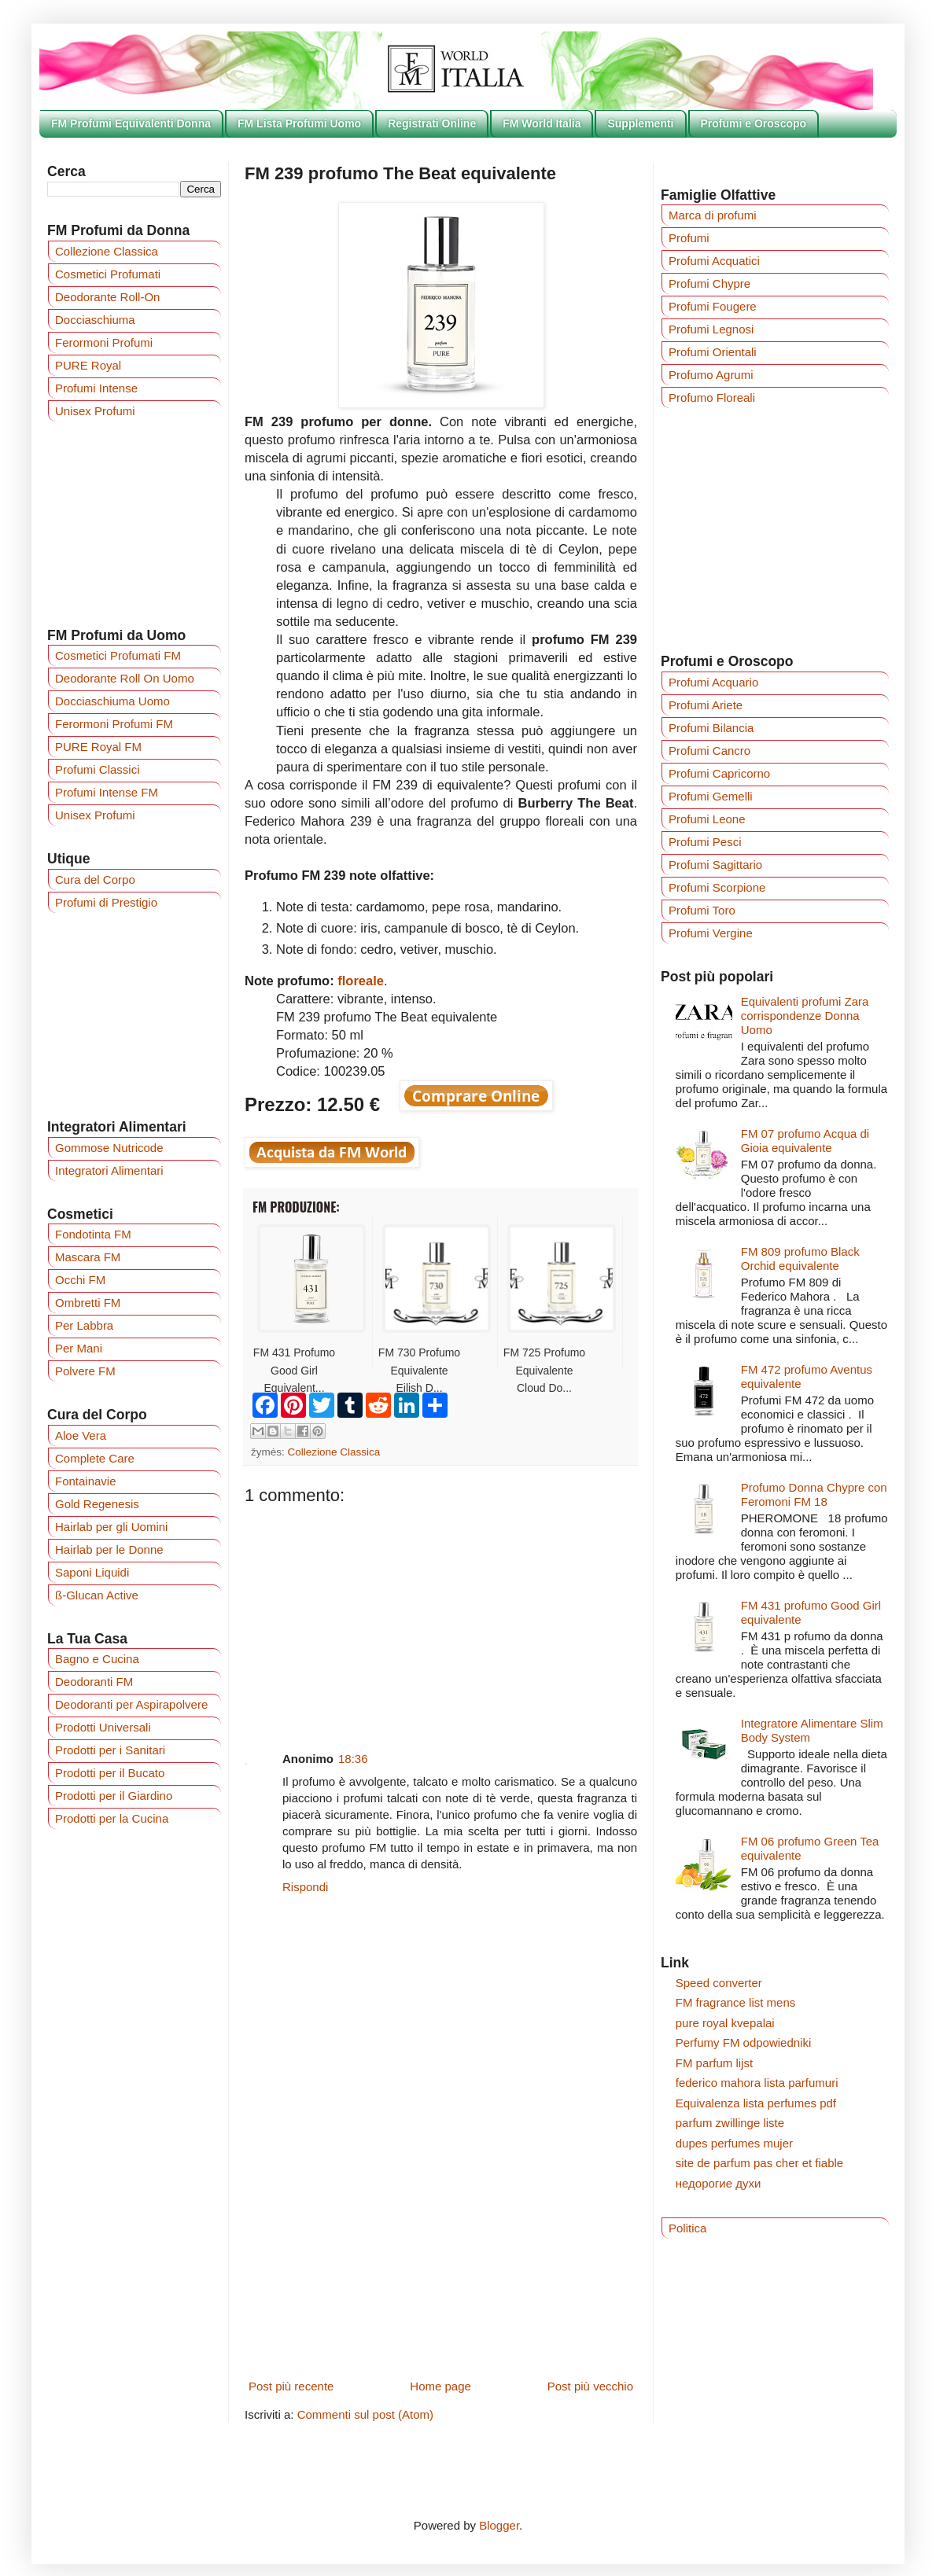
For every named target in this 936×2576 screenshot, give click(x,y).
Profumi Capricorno (719, 773)
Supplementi (640, 123)
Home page (440, 2386)
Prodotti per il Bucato (109, 1772)
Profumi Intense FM (106, 792)
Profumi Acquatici (714, 260)
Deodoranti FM (94, 1681)
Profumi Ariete (706, 705)
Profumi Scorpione (717, 887)
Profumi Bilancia (711, 727)
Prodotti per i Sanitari (110, 1750)
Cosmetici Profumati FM (118, 655)
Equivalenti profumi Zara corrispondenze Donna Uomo (805, 1015)
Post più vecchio (590, 2386)
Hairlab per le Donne (109, 1549)
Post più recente (291, 2386)
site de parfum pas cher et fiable (759, 2162)
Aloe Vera (80, 1435)
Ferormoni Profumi (104, 342)
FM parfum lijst (714, 2063)
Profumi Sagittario (715, 864)
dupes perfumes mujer (734, 2143)
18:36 (353, 1758)
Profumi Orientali (713, 352)
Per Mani (78, 1348)
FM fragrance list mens (736, 2002)
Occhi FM (80, 1279)
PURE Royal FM (98, 746)
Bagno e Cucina (97, 1658)
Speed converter (719, 1982)
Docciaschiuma (95, 319)
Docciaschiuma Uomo (112, 701)
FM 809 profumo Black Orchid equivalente (800, 1258)
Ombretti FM (87, 1302)
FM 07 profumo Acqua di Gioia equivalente (805, 1140)
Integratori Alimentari (109, 1170)
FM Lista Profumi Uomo (299, 123)
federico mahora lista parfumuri (757, 2082)
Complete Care (95, 1458)
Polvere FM (85, 1371)
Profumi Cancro (709, 750)
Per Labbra (84, 1325)
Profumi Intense (96, 388)
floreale (360, 980)
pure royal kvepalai (725, 2023)
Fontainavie (85, 1481)
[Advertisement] (441, 1616)
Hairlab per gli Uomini (111, 1526)
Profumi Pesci (705, 841)
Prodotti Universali (103, 1727)
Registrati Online (432, 123)
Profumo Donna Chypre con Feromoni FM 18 (814, 1494)
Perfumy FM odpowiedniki (744, 2042)
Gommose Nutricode (109, 1147)
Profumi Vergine (711, 933)
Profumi (689, 238)
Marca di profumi (713, 215)
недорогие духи (718, 2183)
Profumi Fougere (713, 306)
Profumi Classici (97, 769)
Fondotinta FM (93, 1234)
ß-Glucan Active (96, 1595)
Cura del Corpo (95, 879)
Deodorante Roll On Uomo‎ (124, 678)
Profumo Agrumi (711, 374)
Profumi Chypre (709, 283)
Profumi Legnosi (711, 329)
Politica (687, 2228)
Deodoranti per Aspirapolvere (131, 1704)
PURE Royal (88, 365)
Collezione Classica (334, 1452)
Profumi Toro (702, 910)
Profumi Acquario (713, 682)
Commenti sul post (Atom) (365, 2414)
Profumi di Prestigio (106, 902)
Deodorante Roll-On (107, 297)
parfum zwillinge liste (730, 2122)
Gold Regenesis (97, 1504)
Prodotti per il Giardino (113, 1795)
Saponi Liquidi (92, 1572)
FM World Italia (541, 123)
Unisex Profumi (95, 411)
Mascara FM (87, 1257)
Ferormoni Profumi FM (114, 723)
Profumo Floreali (712, 397)
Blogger (499, 2525)
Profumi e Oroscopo (754, 123)
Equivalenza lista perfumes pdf (756, 2103)
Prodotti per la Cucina (111, 1818)
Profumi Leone (707, 819)
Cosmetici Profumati (107, 274)
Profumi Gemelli (711, 796)
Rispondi (305, 1886)
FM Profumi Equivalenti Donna (131, 123)
